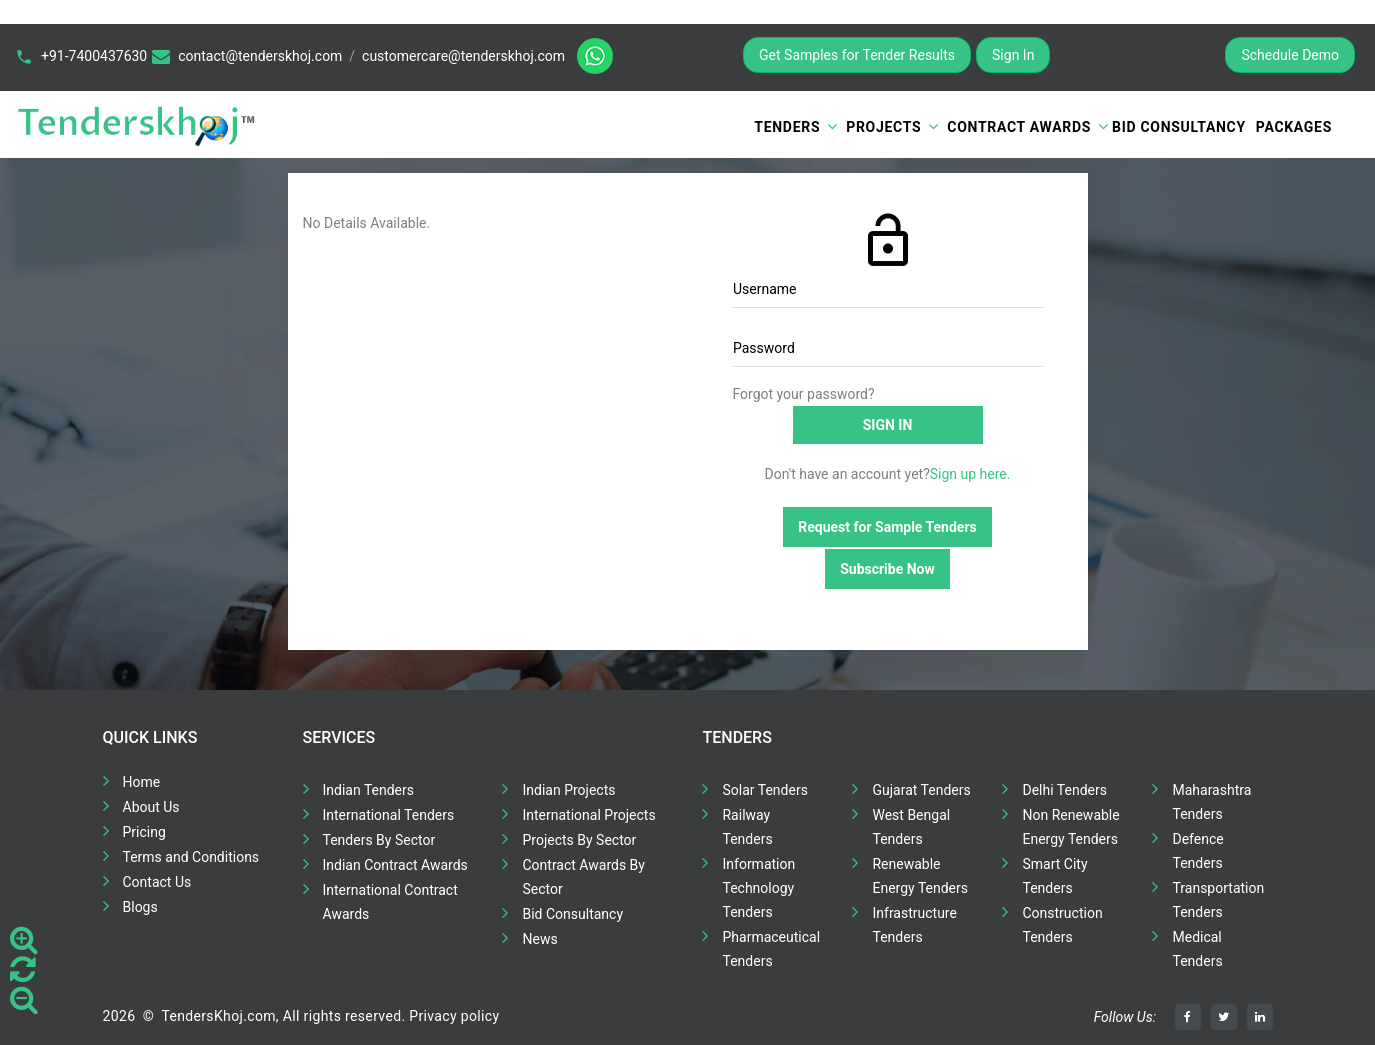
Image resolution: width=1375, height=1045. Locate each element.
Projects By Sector (579, 840)
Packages (1294, 127)
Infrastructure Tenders (914, 925)
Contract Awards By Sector (583, 877)
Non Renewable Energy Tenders (1070, 827)
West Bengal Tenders (911, 827)
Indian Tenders (369, 790)
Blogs (140, 907)
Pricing (144, 832)
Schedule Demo (1290, 55)
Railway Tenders (747, 827)
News (539, 939)
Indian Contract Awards (395, 865)
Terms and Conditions (191, 857)
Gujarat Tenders (921, 790)
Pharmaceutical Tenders (771, 949)
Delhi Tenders (1064, 790)
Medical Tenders (1197, 949)
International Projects (588, 815)
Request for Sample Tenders (887, 527)
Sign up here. (970, 474)
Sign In (1013, 55)
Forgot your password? (804, 394)
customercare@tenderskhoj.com (463, 56)
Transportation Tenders (1218, 900)
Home (142, 782)
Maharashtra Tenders (1211, 802)
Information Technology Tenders (758, 888)
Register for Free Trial (1137, 55)
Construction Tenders (1062, 925)
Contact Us (157, 882)
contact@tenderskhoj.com (260, 56)
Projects (883, 127)
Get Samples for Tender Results (857, 55)
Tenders (787, 127)
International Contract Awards (390, 902)
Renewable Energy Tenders (920, 876)
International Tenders (389, 815)
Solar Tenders (764, 790)
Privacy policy (454, 1016)
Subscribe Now (887, 569)
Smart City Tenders (1054, 876)
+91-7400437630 (94, 56)
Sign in (888, 425)
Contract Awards (1019, 127)
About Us (151, 807)
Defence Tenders (1197, 851)
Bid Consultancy (1179, 127)
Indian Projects (568, 790)
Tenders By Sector (379, 840)
